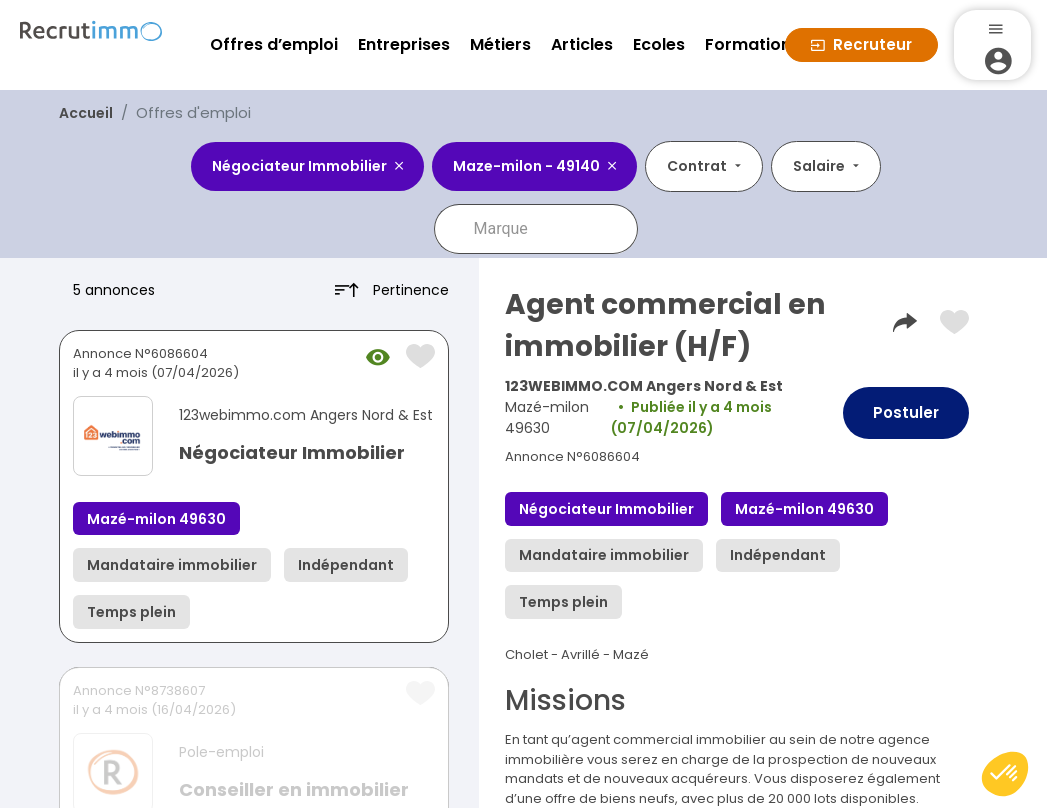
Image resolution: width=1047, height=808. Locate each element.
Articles (582, 44)
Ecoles (659, 44)
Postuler (906, 412)
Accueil (86, 113)
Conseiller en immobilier (294, 789)
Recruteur (861, 44)
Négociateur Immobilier (292, 452)
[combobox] (550, 229)
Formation (748, 44)
